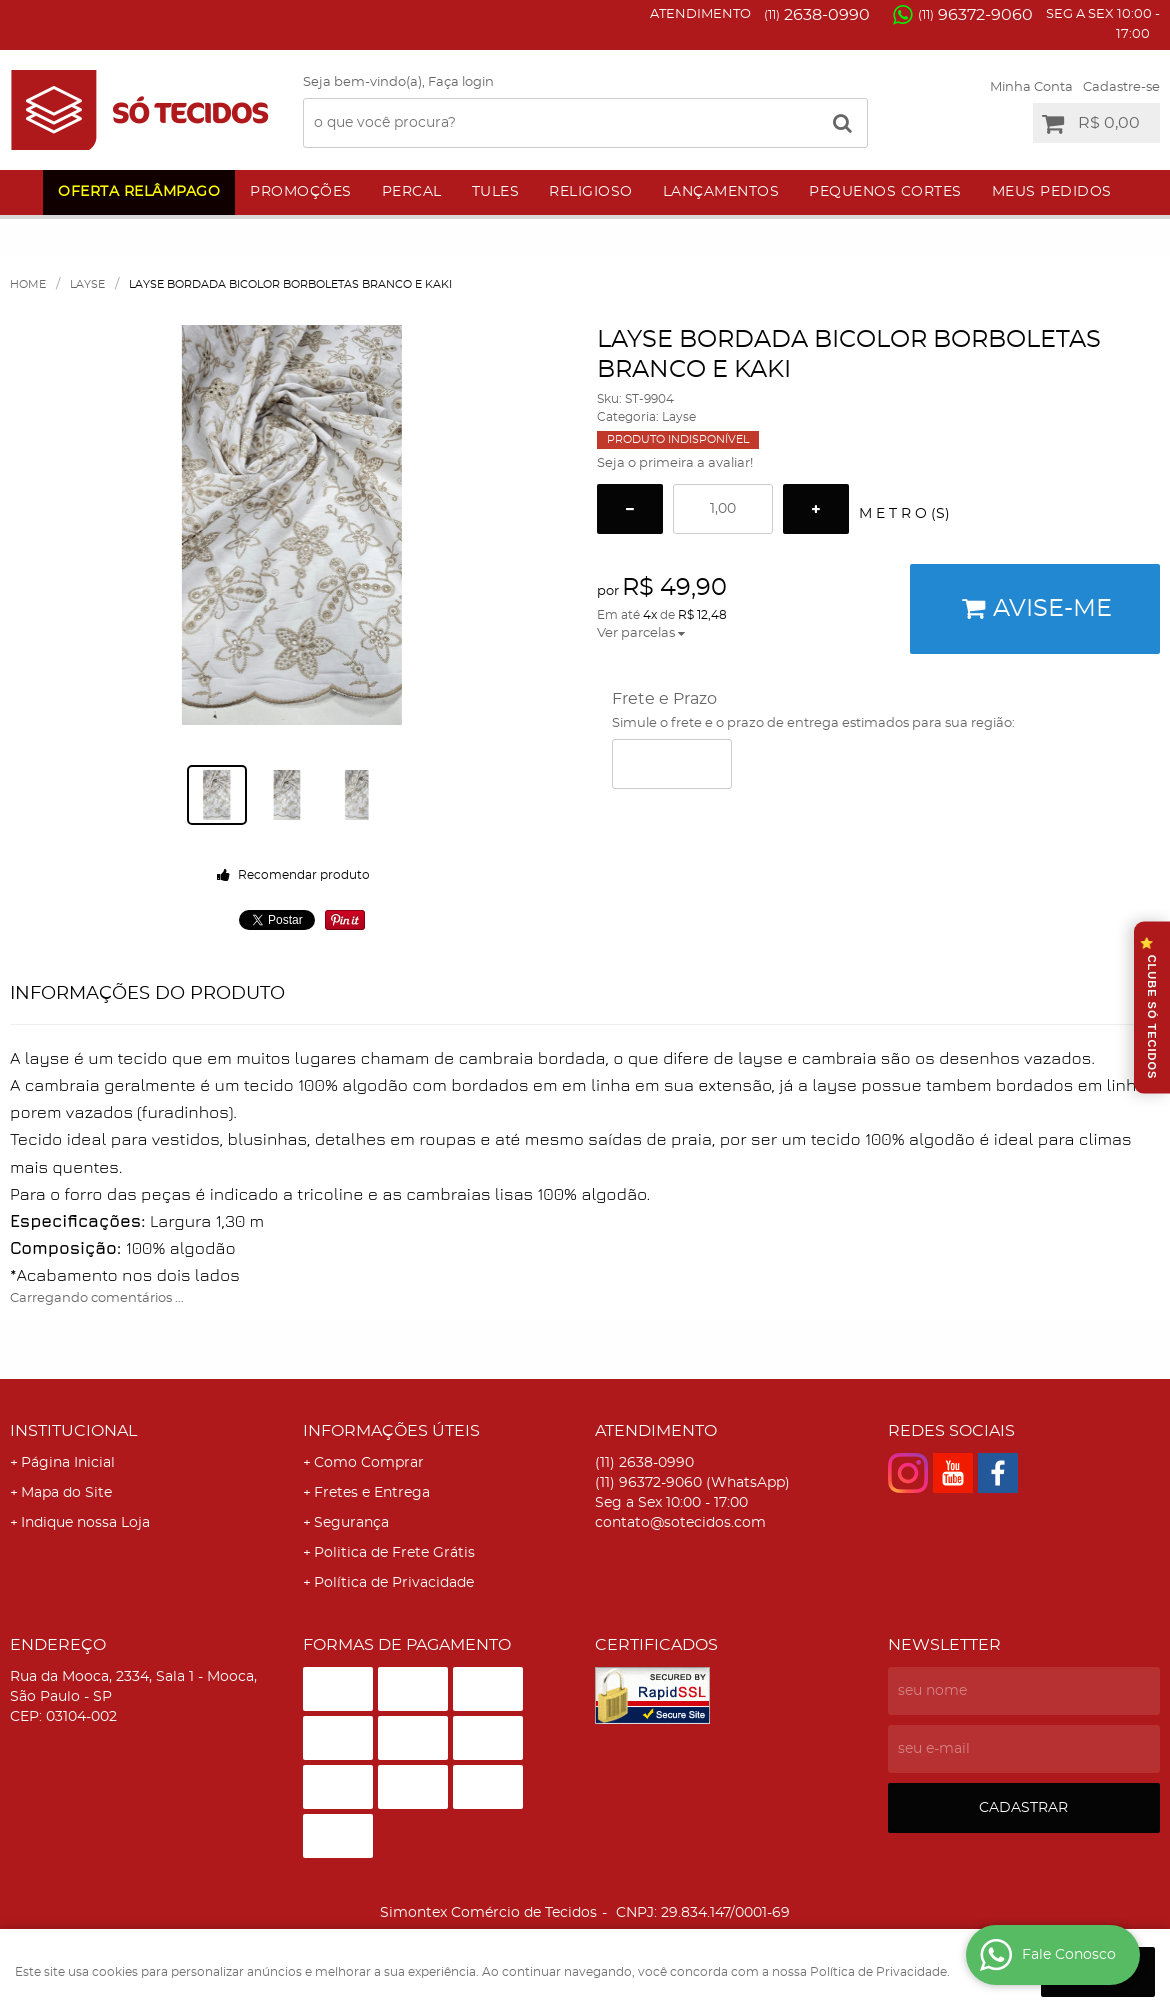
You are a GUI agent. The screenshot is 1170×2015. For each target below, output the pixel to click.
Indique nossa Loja (85, 1523)
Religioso (591, 192)
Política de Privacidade (394, 1583)
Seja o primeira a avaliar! (675, 463)
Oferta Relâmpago (139, 192)
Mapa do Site (66, 1493)
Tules (496, 192)
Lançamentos (721, 192)
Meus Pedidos (1052, 192)
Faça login (461, 82)
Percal (412, 192)
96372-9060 (975, 15)
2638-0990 (817, 15)
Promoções (301, 192)
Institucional (73, 1431)
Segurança (351, 1523)
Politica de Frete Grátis (394, 1553)
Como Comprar (369, 1463)
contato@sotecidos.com (680, 1523)
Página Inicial (68, 1463)
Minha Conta (1031, 87)
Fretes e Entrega (372, 1493)
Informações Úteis (391, 1431)
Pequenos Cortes (885, 192)
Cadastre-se (1121, 87)
